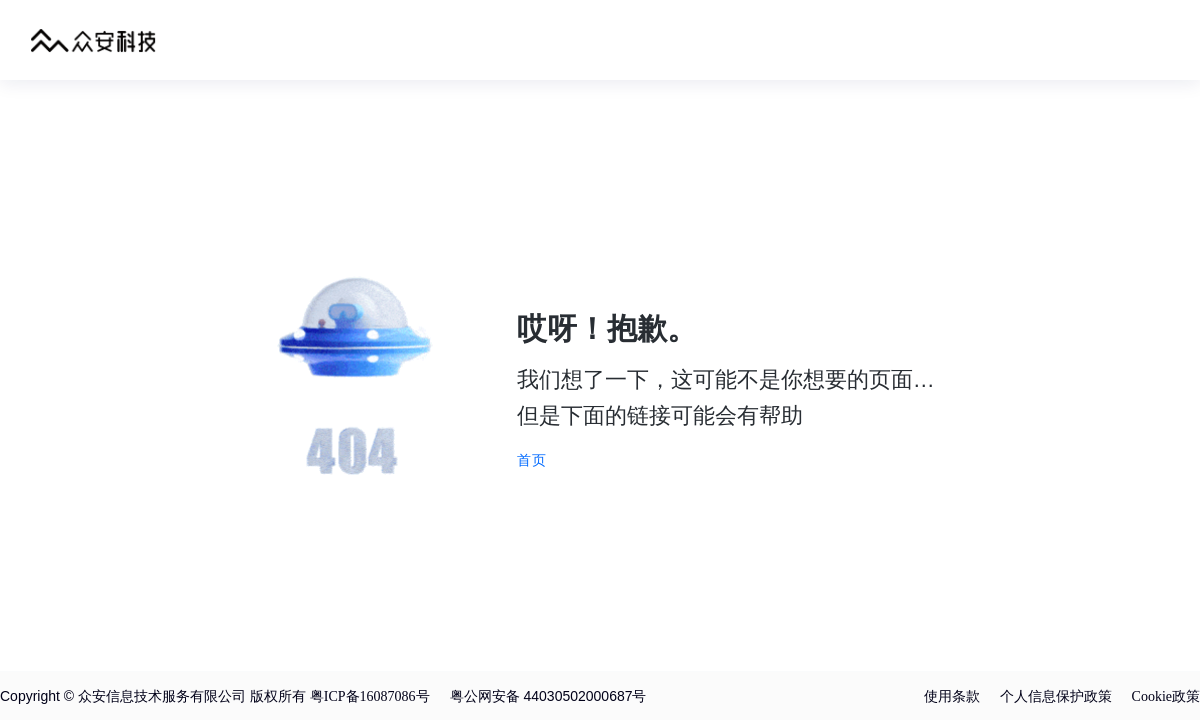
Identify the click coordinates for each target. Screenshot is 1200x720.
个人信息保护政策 (1056, 696)
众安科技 (93, 40)
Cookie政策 (1166, 696)
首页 (532, 460)
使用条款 (952, 696)
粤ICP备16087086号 (370, 696)
